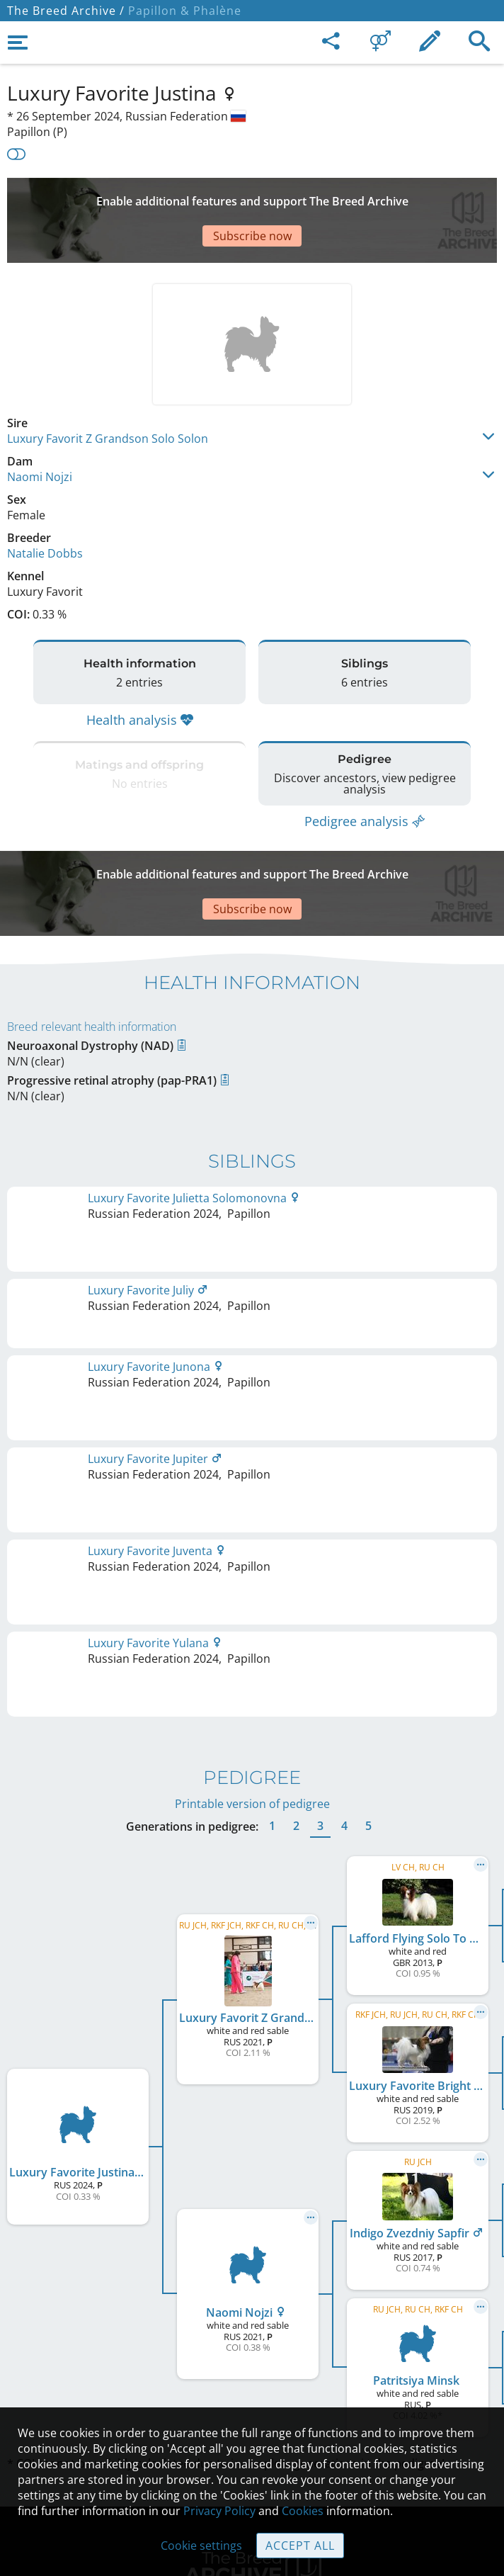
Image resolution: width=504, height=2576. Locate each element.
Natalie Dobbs (45, 511)
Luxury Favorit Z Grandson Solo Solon (107, 396)
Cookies (302, 2511)
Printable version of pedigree (252, 1468)
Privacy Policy (219, 2511)
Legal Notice (252, 2307)
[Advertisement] (252, 199)
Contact (252, 2337)
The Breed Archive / (66, 10)
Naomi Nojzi (39, 434)
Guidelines (252, 2397)
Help (252, 2367)
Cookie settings (201, 2545)
